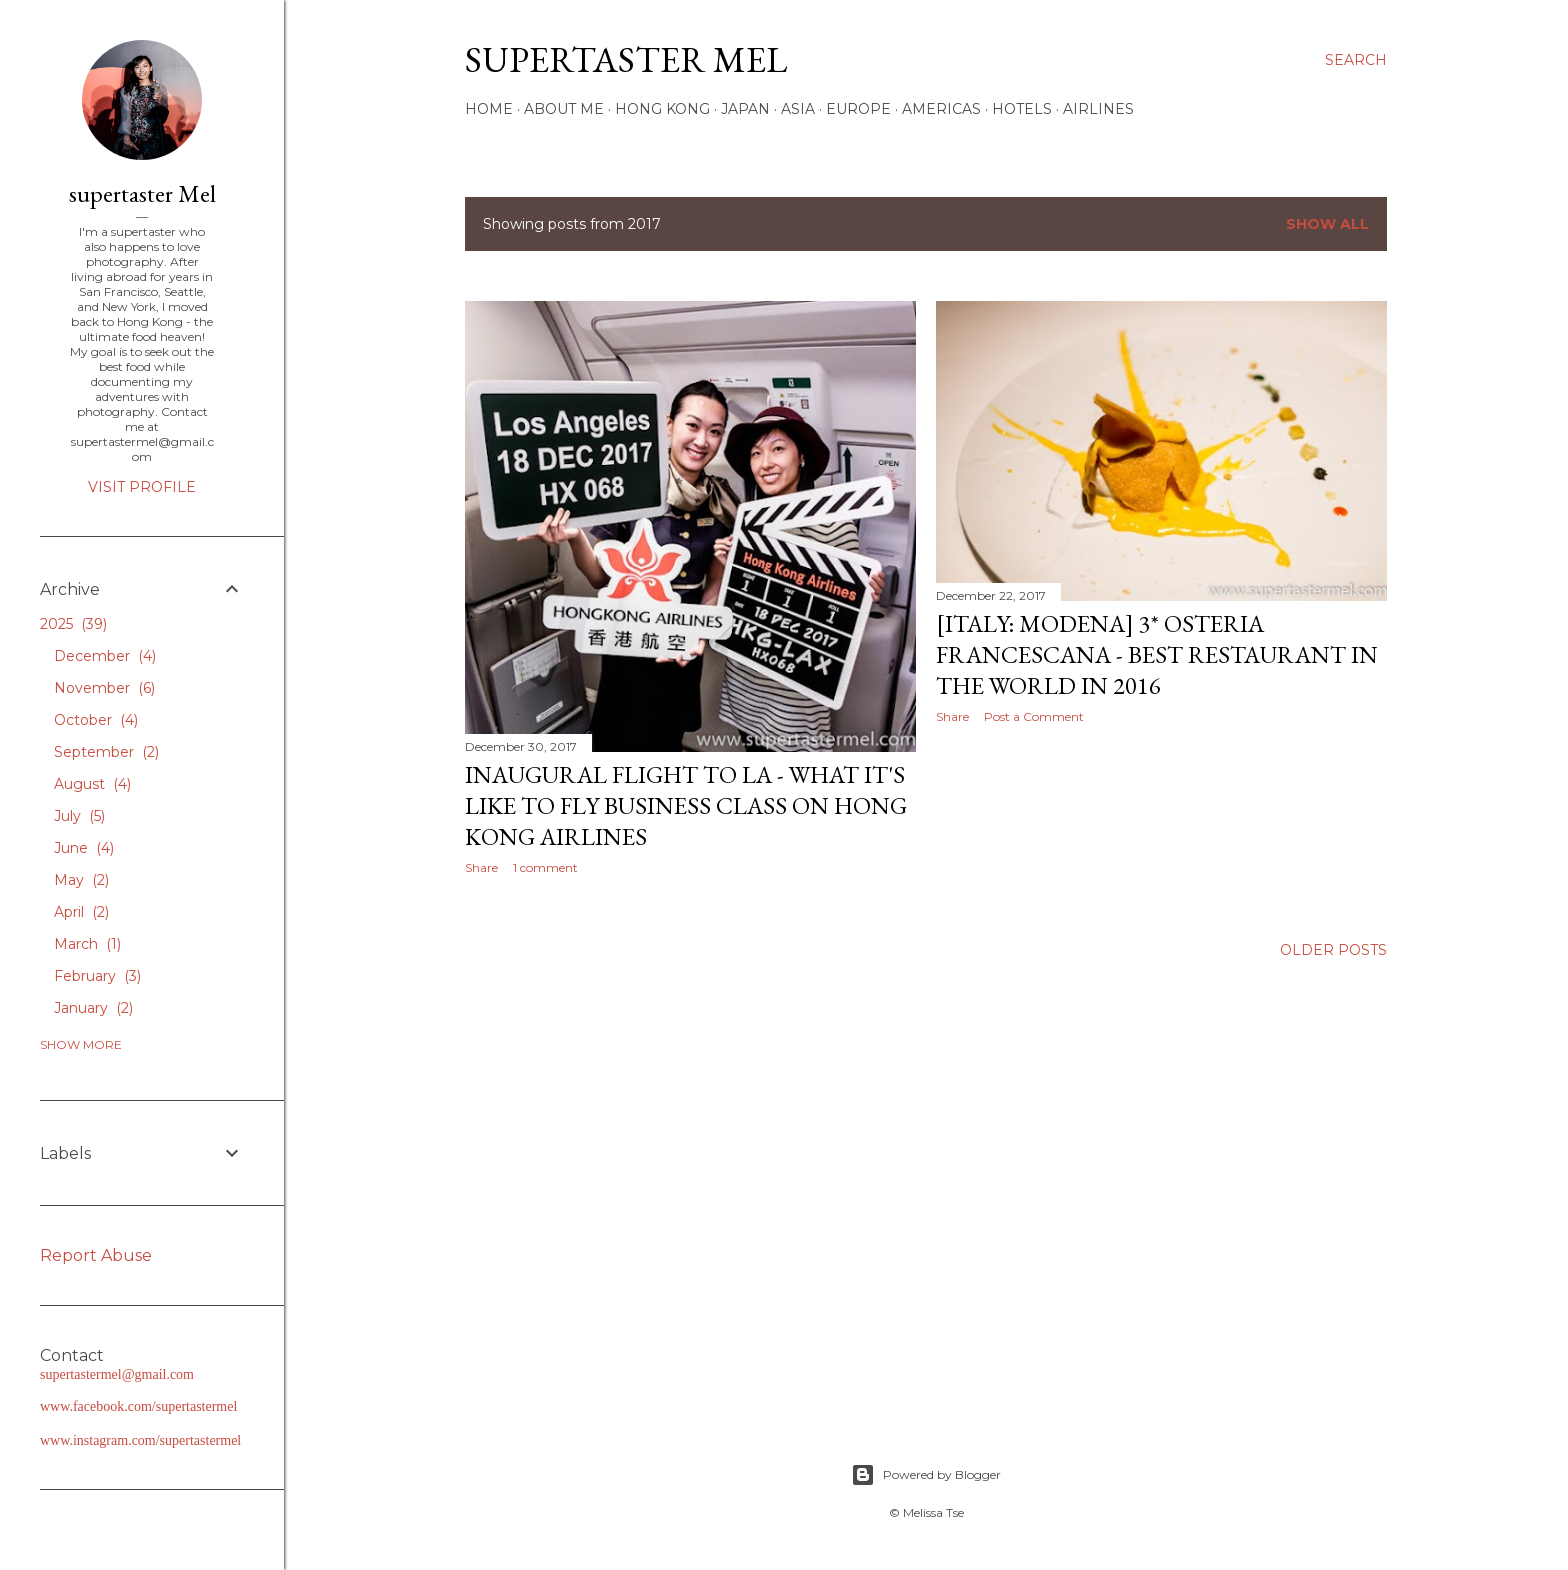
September (106, 752)
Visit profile (142, 487)
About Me (564, 109)
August (92, 784)
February (97, 976)
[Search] (1356, 60)
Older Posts (1333, 950)
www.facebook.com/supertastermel (138, 1406)
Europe (858, 109)
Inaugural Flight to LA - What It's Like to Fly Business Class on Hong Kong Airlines (686, 805)
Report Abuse (96, 1255)
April (81, 912)
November (104, 688)
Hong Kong (662, 109)
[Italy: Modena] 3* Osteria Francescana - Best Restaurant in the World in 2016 (1157, 654)
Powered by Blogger (926, 1475)
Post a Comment (1034, 716)
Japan (745, 109)
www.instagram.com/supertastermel (140, 1440)
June (84, 848)
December (105, 656)
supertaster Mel (626, 59)
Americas (941, 109)
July (79, 816)
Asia (798, 109)
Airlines (1098, 109)
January (93, 1008)
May (81, 880)
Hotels (1022, 109)
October (96, 720)
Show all (1327, 224)
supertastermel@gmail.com (117, 1374)
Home (489, 109)
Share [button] (481, 867)
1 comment (545, 867)
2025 (73, 624)
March (87, 944)
